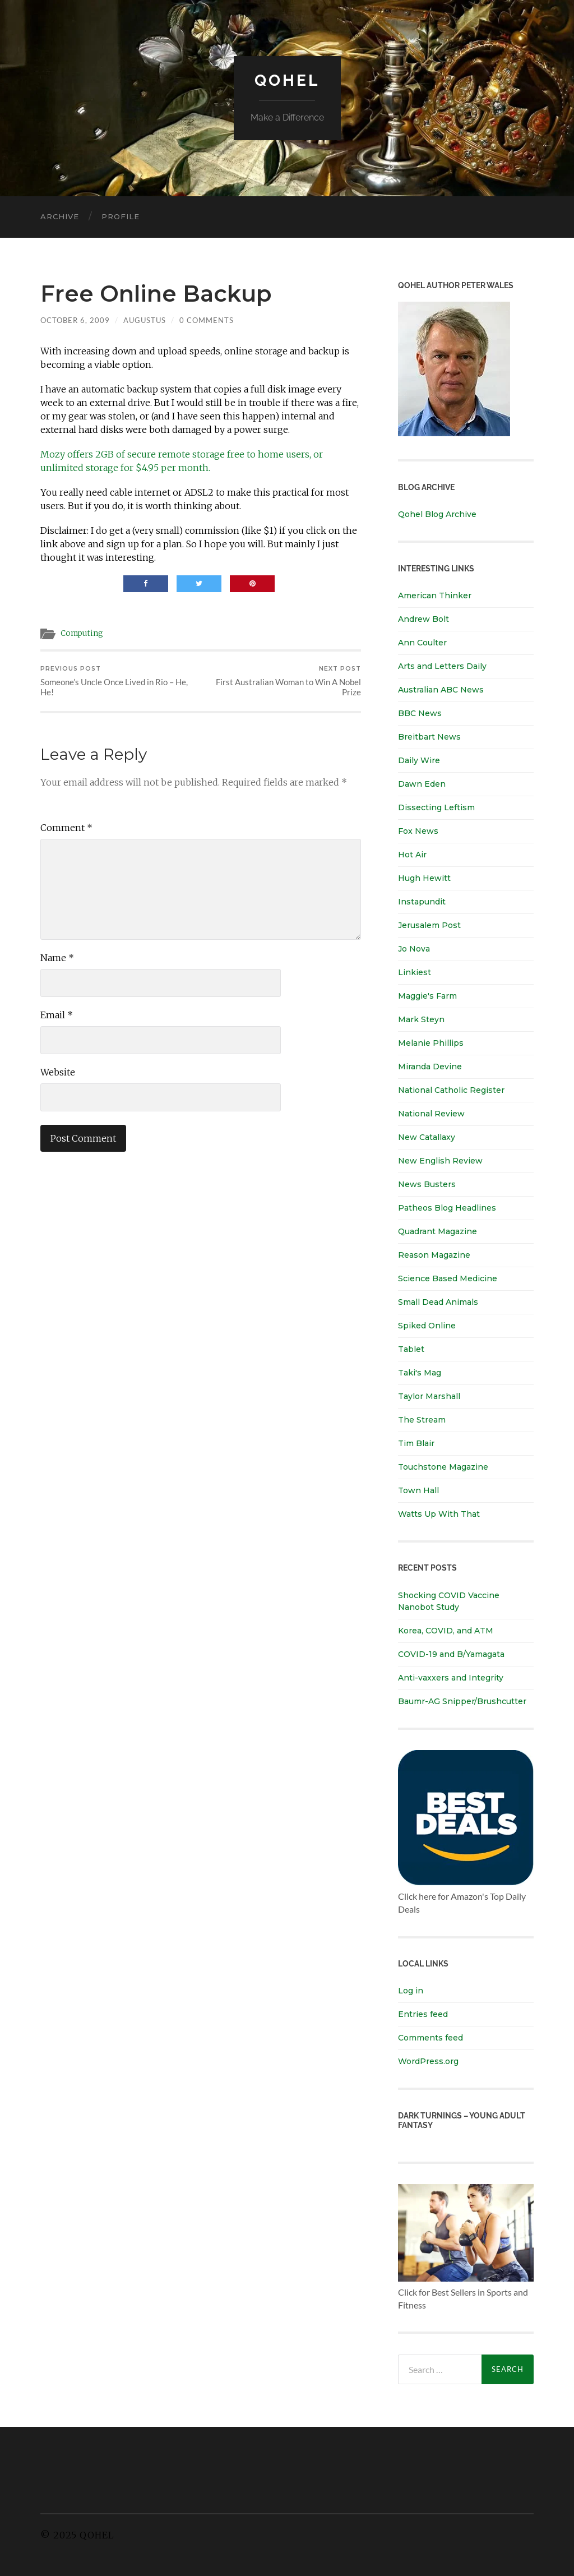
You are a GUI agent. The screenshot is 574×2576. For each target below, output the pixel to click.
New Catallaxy (426, 1137)
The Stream (422, 1420)
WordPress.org (428, 2061)
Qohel (287, 80)
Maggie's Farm (427, 996)
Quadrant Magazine (437, 1231)
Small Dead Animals (438, 1302)
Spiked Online (427, 1326)
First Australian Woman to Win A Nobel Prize (282, 681)
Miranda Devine (430, 1066)
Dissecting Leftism (436, 807)
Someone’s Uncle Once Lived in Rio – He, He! (118, 681)
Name (57, 957)
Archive (59, 216)
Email (56, 1015)
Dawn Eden (422, 784)
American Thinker (434, 595)
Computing (82, 633)
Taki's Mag (419, 1373)
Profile (120, 216)
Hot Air (412, 855)
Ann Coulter (422, 643)
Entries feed (423, 2014)
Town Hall (418, 1490)
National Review (431, 1114)
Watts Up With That (439, 1514)
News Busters (427, 1184)
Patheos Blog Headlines (447, 1208)
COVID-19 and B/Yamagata (452, 1654)
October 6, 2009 (75, 320)
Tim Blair (416, 1443)
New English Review (440, 1161)
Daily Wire (419, 760)
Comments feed (430, 2038)
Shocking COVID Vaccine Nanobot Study (448, 1601)
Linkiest (414, 972)
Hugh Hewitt (424, 878)
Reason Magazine (434, 1255)
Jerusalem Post (429, 925)
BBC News (420, 713)
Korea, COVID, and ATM (445, 1631)
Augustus (144, 320)
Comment (66, 827)
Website (57, 1072)
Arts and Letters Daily (442, 666)
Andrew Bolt (423, 619)
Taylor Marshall (429, 1396)
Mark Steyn (421, 1019)
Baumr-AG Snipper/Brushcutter (462, 1701)
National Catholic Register (451, 1090)
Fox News (418, 831)
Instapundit (422, 902)
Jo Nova (414, 949)
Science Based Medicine (447, 1278)
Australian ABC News (441, 690)
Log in (410, 1991)
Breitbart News (429, 737)
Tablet (411, 1349)
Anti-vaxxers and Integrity (450, 1678)
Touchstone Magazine (443, 1467)
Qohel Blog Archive (437, 514)
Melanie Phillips (431, 1043)
